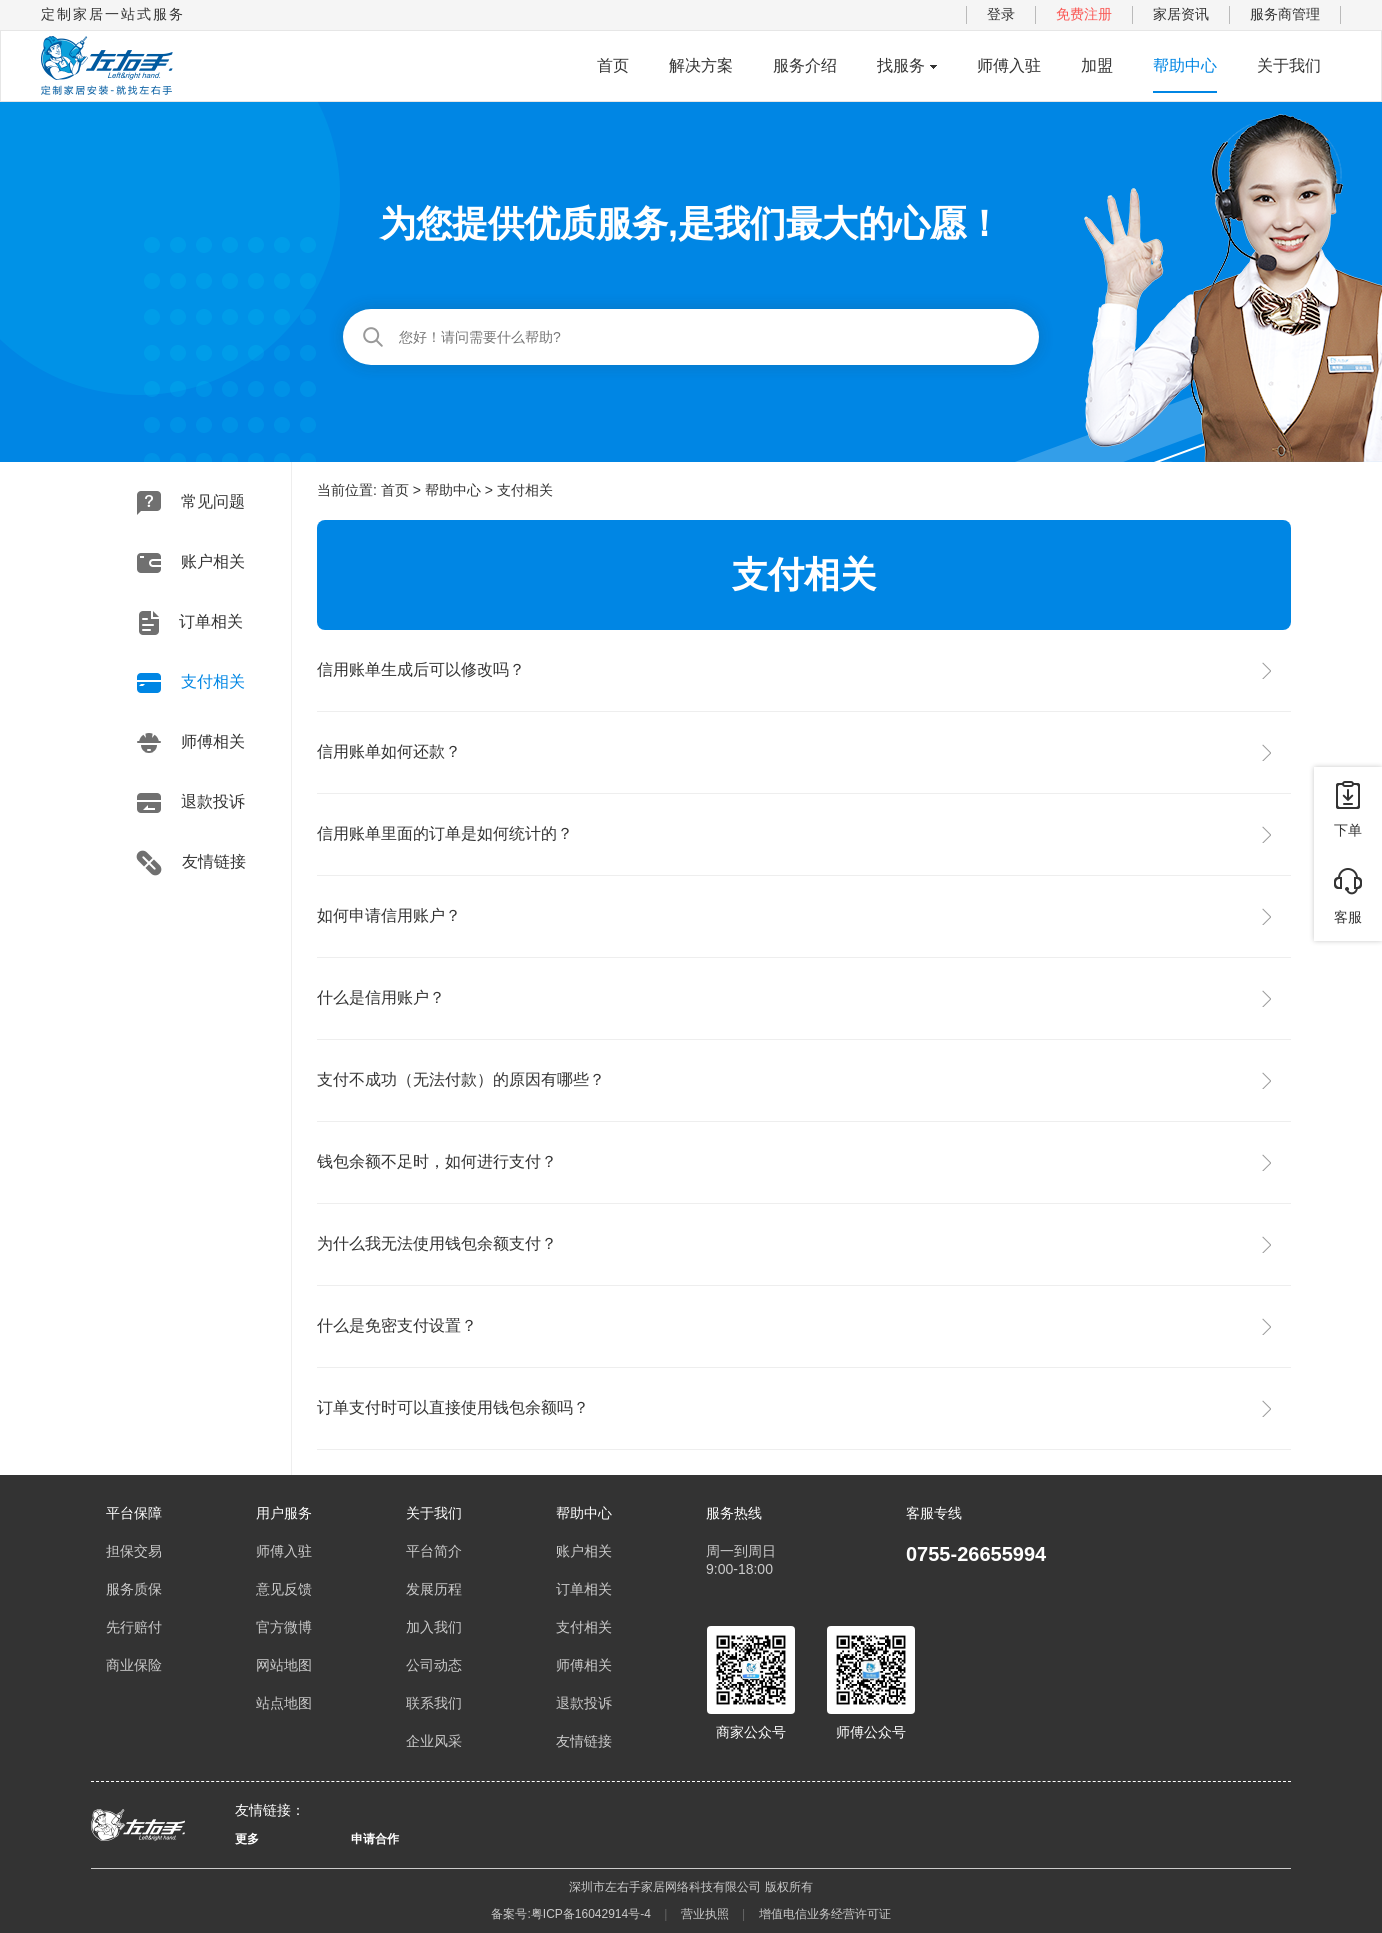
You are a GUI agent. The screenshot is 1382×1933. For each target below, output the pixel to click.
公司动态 (434, 1665)
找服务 (901, 65)
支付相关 (191, 683)
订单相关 (191, 623)
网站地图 (284, 1665)
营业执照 (705, 1914)
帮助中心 (1185, 65)
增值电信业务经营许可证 (825, 1914)
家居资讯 (1181, 14)
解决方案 (701, 65)
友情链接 (191, 863)
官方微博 (284, 1627)
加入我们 (434, 1627)
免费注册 (1084, 14)
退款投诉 (191, 803)
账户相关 (191, 563)
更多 (247, 1839)
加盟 (1097, 65)
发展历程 (434, 1589)
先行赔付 (134, 1627)
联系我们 (434, 1703)
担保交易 (134, 1551)
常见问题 (191, 503)
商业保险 (134, 1665)
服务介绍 (805, 65)
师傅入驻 (1009, 65)
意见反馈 (284, 1589)
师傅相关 (191, 743)
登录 (1001, 14)
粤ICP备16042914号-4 (591, 1914)
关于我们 (1289, 65)
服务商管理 (1285, 14)
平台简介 (434, 1551)
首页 (613, 65)
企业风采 (434, 1741)
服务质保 (134, 1589)
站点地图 (284, 1703)
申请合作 (375, 1839)
